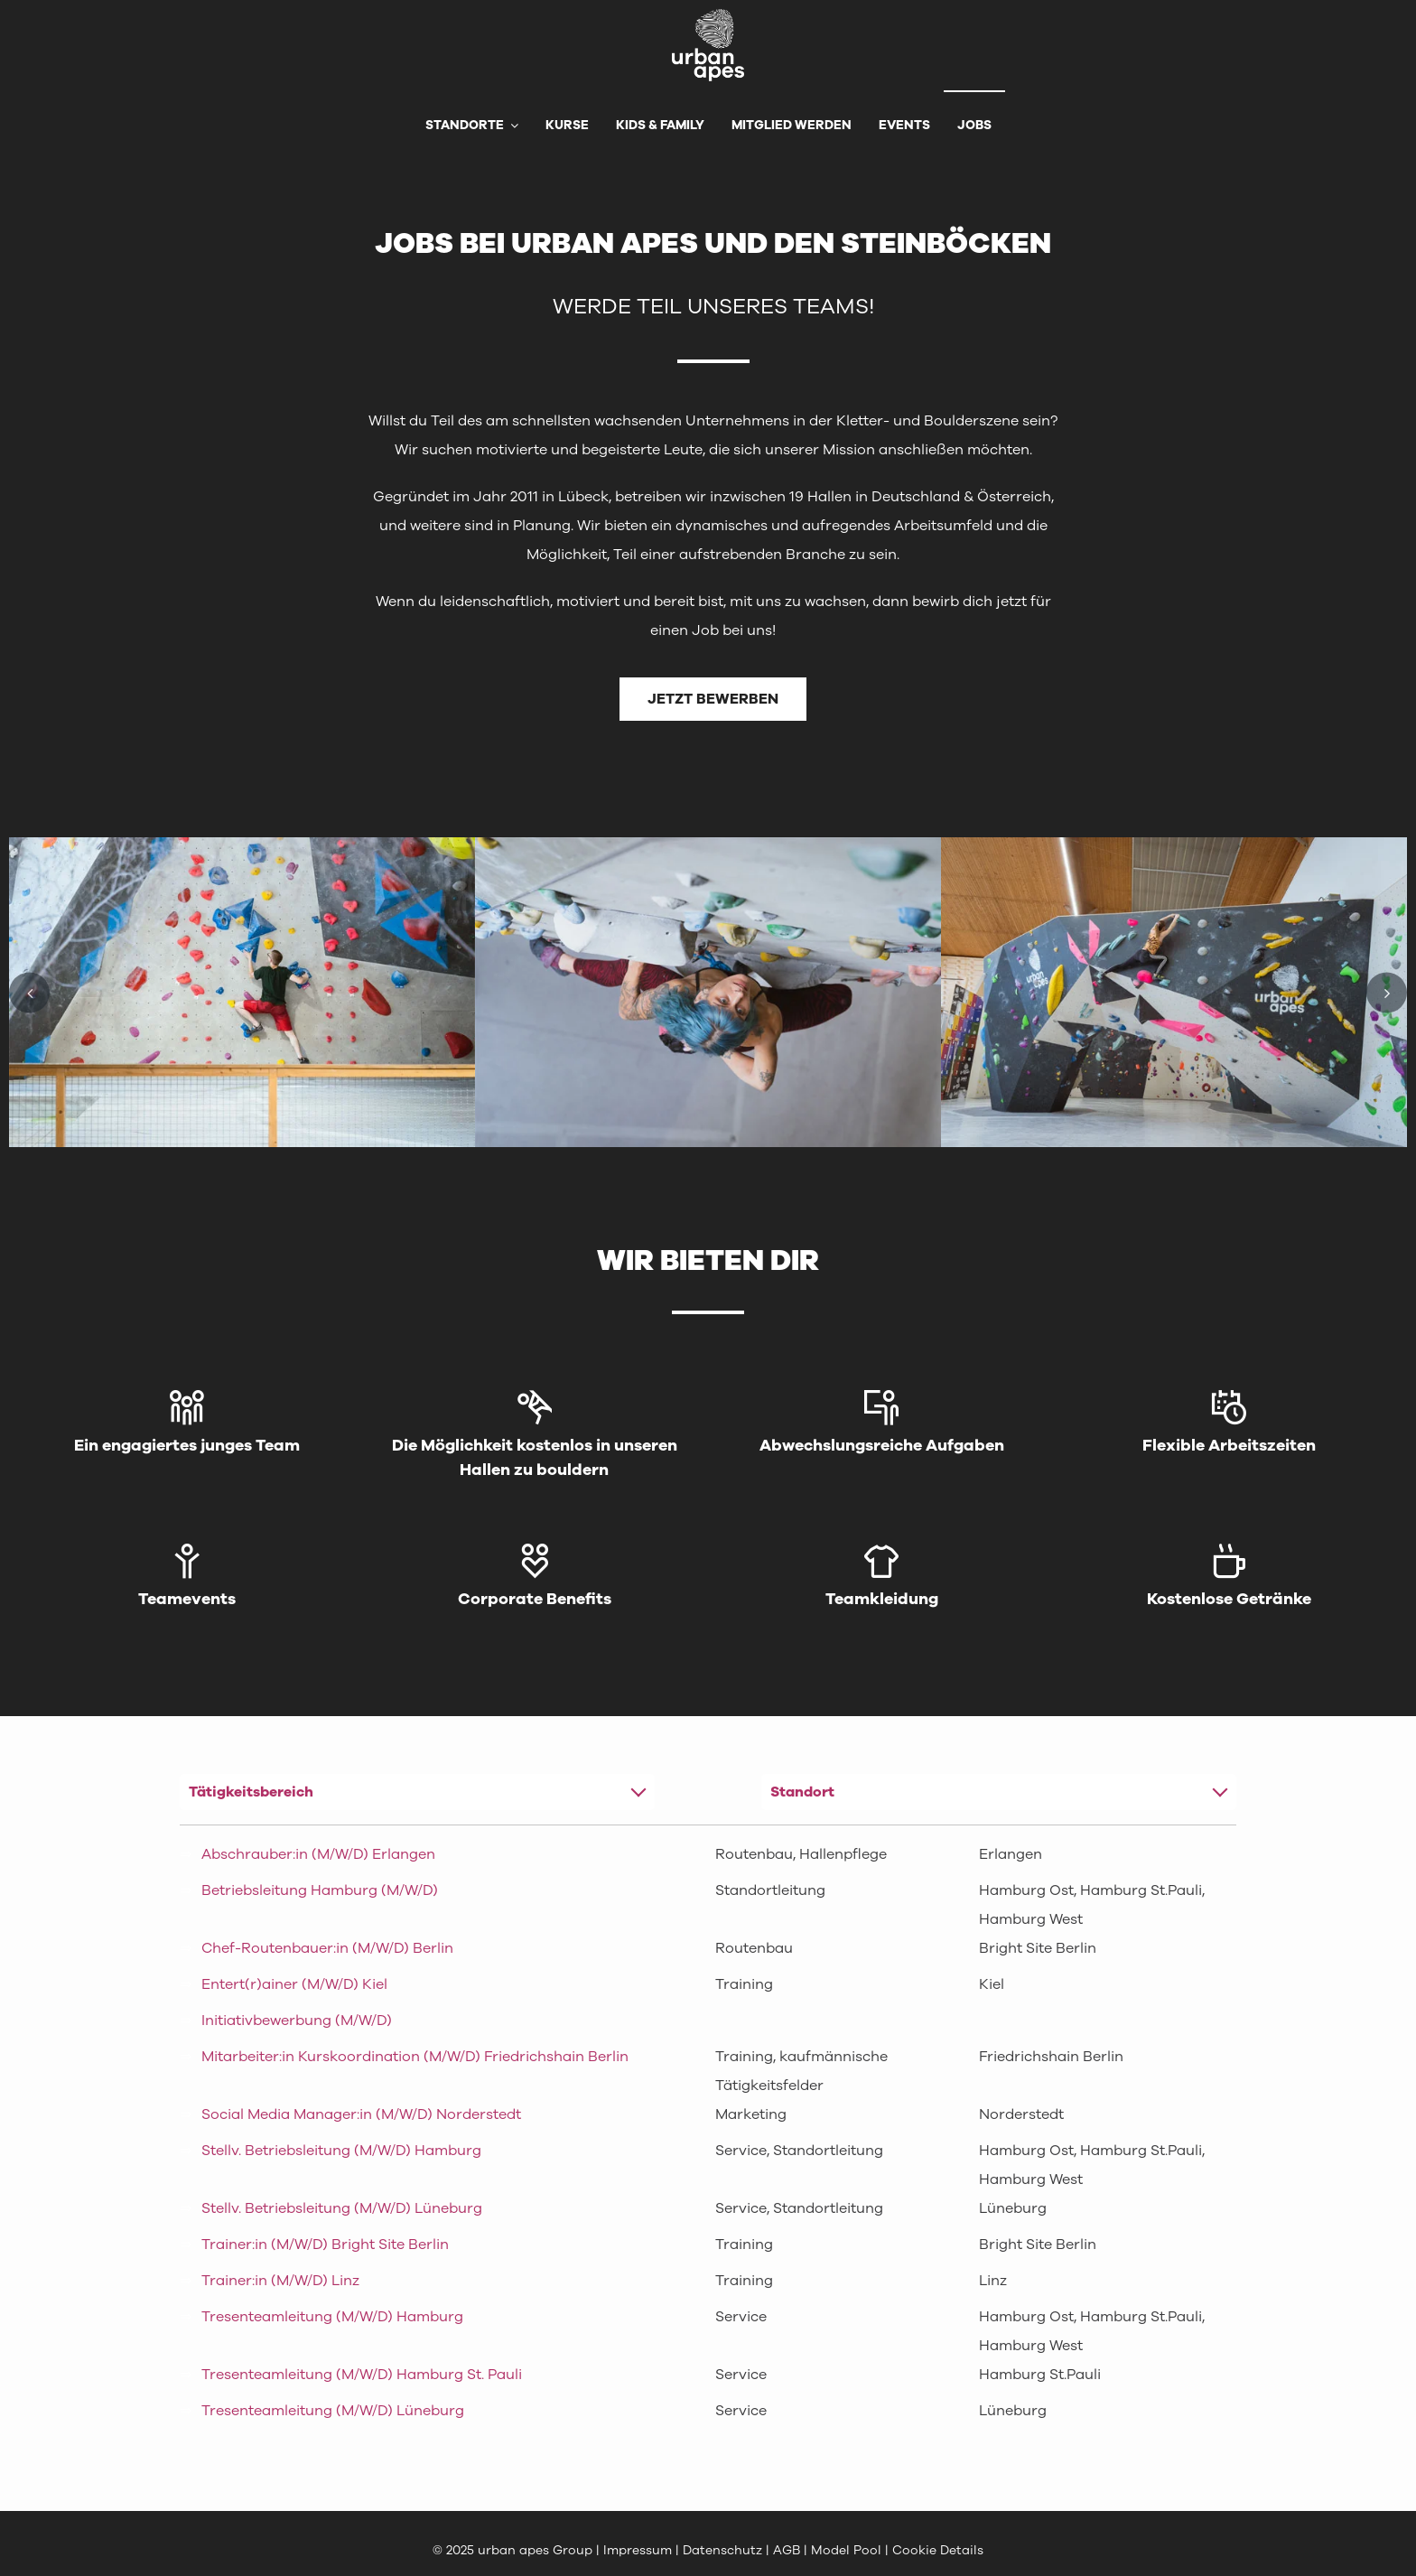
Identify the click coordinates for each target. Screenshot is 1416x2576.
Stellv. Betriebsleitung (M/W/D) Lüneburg (341, 2208)
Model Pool (846, 2550)
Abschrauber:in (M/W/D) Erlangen (318, 1854)
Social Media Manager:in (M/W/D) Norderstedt (361, 2114)
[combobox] (418, 1792)
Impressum (637, 2550)
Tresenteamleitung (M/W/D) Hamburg (332, 2317)
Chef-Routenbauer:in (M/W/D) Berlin (327, 1948)
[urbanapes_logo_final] (708, 16)
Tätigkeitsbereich (251, 1792)
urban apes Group (535, 2550)
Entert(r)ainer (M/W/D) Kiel (294, 1984)
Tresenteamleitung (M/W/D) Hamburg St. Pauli (361, 2375)
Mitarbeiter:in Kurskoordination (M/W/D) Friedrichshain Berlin (415, 2057)
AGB (786, 2550)
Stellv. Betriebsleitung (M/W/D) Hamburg (341, 2151)
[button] (29, 992)
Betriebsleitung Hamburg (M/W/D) (319, 1890)
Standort (802, 1792)
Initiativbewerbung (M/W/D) (296, 2020)
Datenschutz (724, 2550)
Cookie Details (937, 2550)
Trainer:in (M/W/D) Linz (280, 2281)
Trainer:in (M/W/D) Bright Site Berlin (325, 2244)
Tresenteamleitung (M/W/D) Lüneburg (332, 2411)
